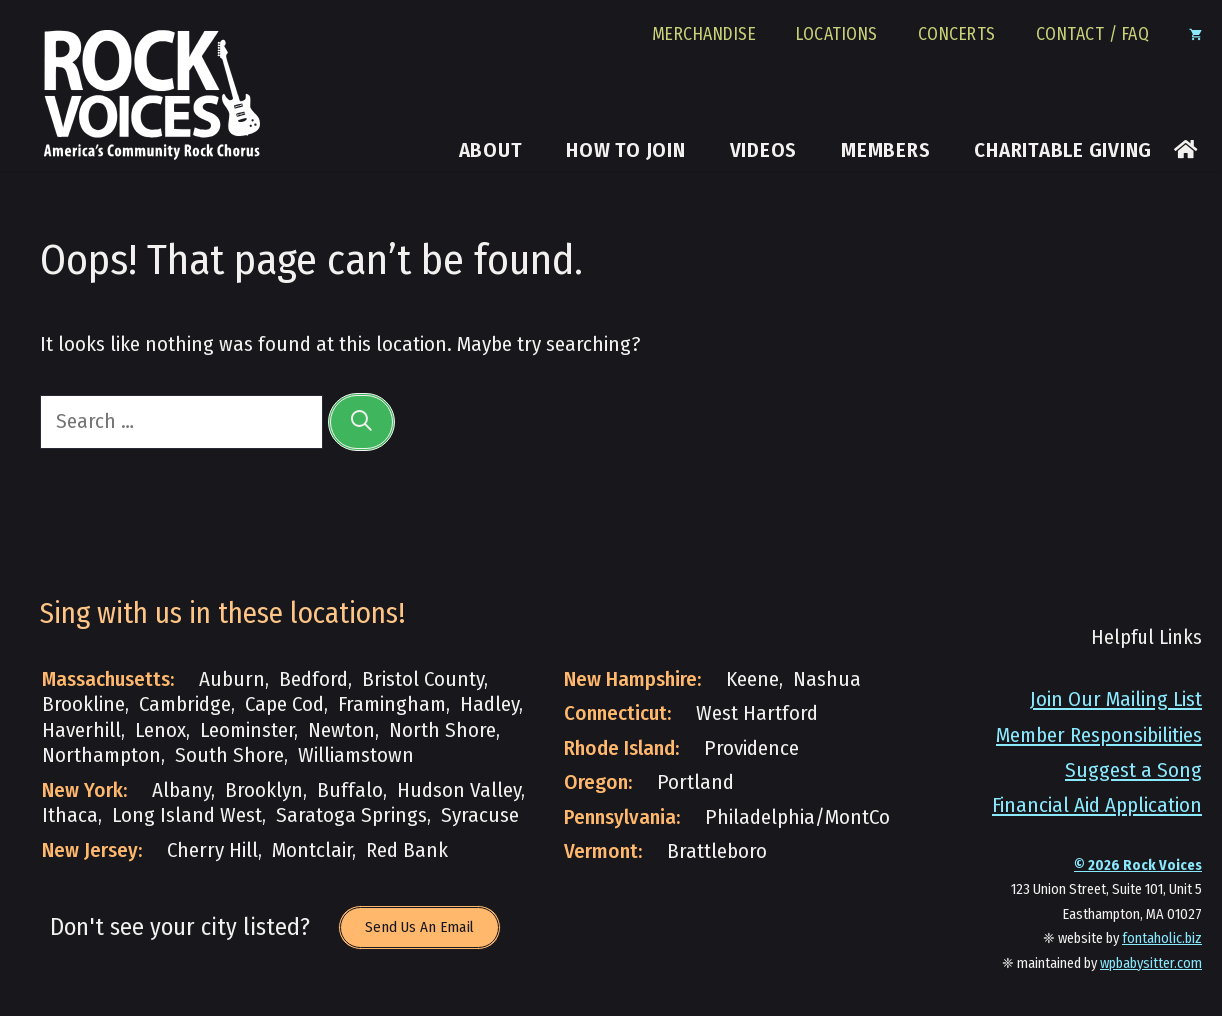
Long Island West (187, 815)
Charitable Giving (1063, 151)
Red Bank (407, 850)
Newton (341, 730)
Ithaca (70, 815)
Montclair (312, 850)
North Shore (442, 730)
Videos (764, 151)
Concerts (957, 35)
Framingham (392, 704)
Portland (695, 782)
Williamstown (356, 755)
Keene (752, 679)
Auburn (232, 679)
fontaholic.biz (1162, 938)
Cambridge (185, 704)
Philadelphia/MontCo (797, 817)
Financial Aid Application (1097, 805)
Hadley (489, 704)
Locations (837, 35)
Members (885, 151)
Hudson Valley (459, 790)
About (491, 151)
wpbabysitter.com (1151, 963)
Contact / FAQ (1093, 35)
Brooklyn (264, 790)
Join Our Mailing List (1116, 699)
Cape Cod (284, 704)
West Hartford (757, 713)
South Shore (229, 755)
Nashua (827, 679)
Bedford (313, 679)
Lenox (160, 730)
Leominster (247, 730)
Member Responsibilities (1099, 735)
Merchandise (704, 35)
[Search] (361, 421)
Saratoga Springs (351, 815)
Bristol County (423, 679)
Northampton (101, 755)
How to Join (625, 151)
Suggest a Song (1133, 770)
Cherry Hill (212, 850)
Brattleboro (717, 851)
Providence (751, 748)
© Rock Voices (1138, 865)
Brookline (83, 704)
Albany (181, 790)
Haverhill (81, 730)
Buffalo (350, 790)
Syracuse (480, 815)
